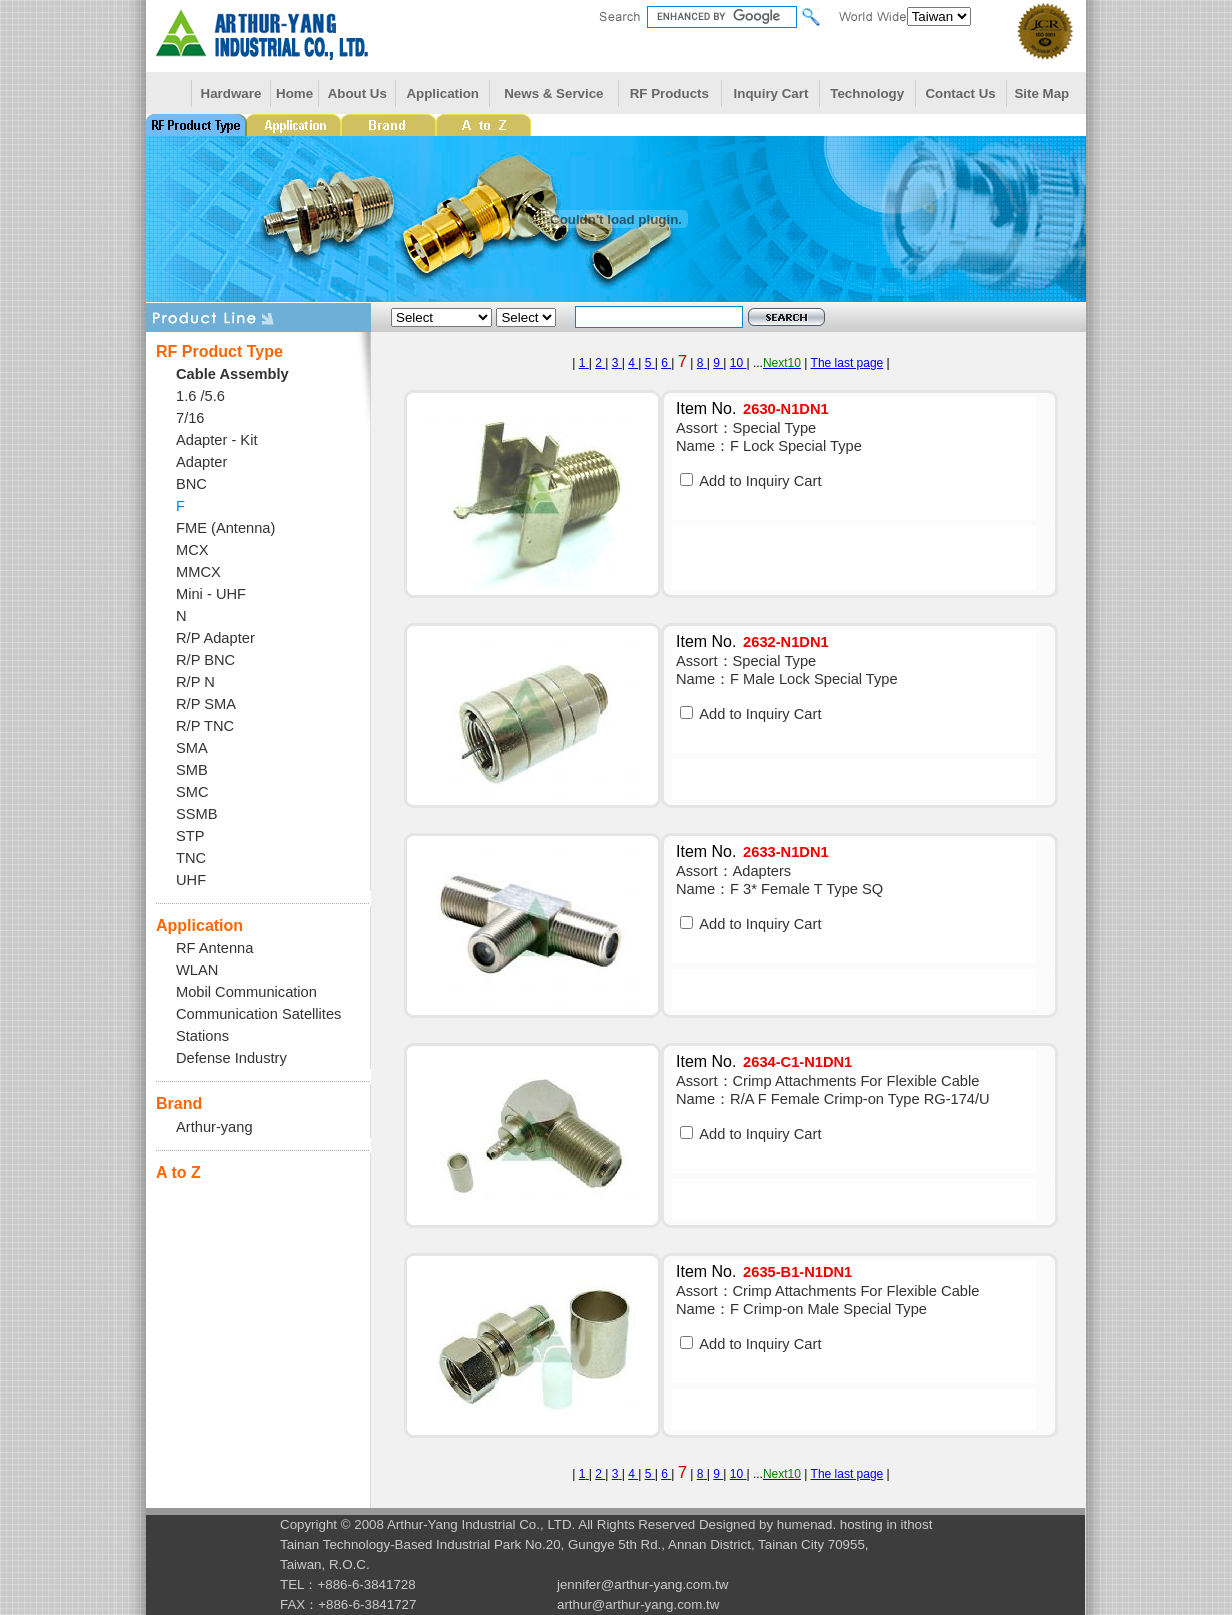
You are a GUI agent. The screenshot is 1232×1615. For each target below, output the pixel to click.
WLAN (197, 970)
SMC (192, 792)
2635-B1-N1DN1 (797, 1272)
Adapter (201, 462)
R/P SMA (206, 704)
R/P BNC (205, 660)
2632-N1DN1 (786, 642)
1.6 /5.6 (200, 396)
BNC (191, 484)
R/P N (195, 682)
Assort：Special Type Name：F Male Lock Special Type (787, 670)
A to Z (178, 1172)
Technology (867, 93)
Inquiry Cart (771, 93)
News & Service (553, 93)
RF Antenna (214, 948)
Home (294, 93)
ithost (917, 1524)
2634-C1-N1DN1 (797, 1062)
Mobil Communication (246, 992)
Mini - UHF (211, 594)
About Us (357, 93)
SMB (192, 770)
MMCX (198, 572)
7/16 (190, 418)
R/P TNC (205, 726)
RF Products (669, 93)
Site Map (1041, 93)
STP (190, 836)
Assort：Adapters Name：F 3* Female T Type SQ (779, 880)
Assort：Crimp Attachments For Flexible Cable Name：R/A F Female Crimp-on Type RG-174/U (833, 1090)
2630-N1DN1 (786, 409)
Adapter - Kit (216, 440)
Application (442, 93)
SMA (192, 748)
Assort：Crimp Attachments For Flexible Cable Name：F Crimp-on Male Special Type (827, 1300)
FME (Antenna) (225, 528)
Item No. (706, 408)
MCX (192, 550)
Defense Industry (231, 1058)
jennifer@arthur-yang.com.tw (642, 1584)
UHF (191, 880)
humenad (805, 1524)
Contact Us (960, 93)
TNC (191, 858)
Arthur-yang (214, 1127)
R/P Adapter (215, 638)
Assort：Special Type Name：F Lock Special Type (769, 437)
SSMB (197, 814)
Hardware (231, 93)
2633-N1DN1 (786, 852)
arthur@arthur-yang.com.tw (638, 1604)
